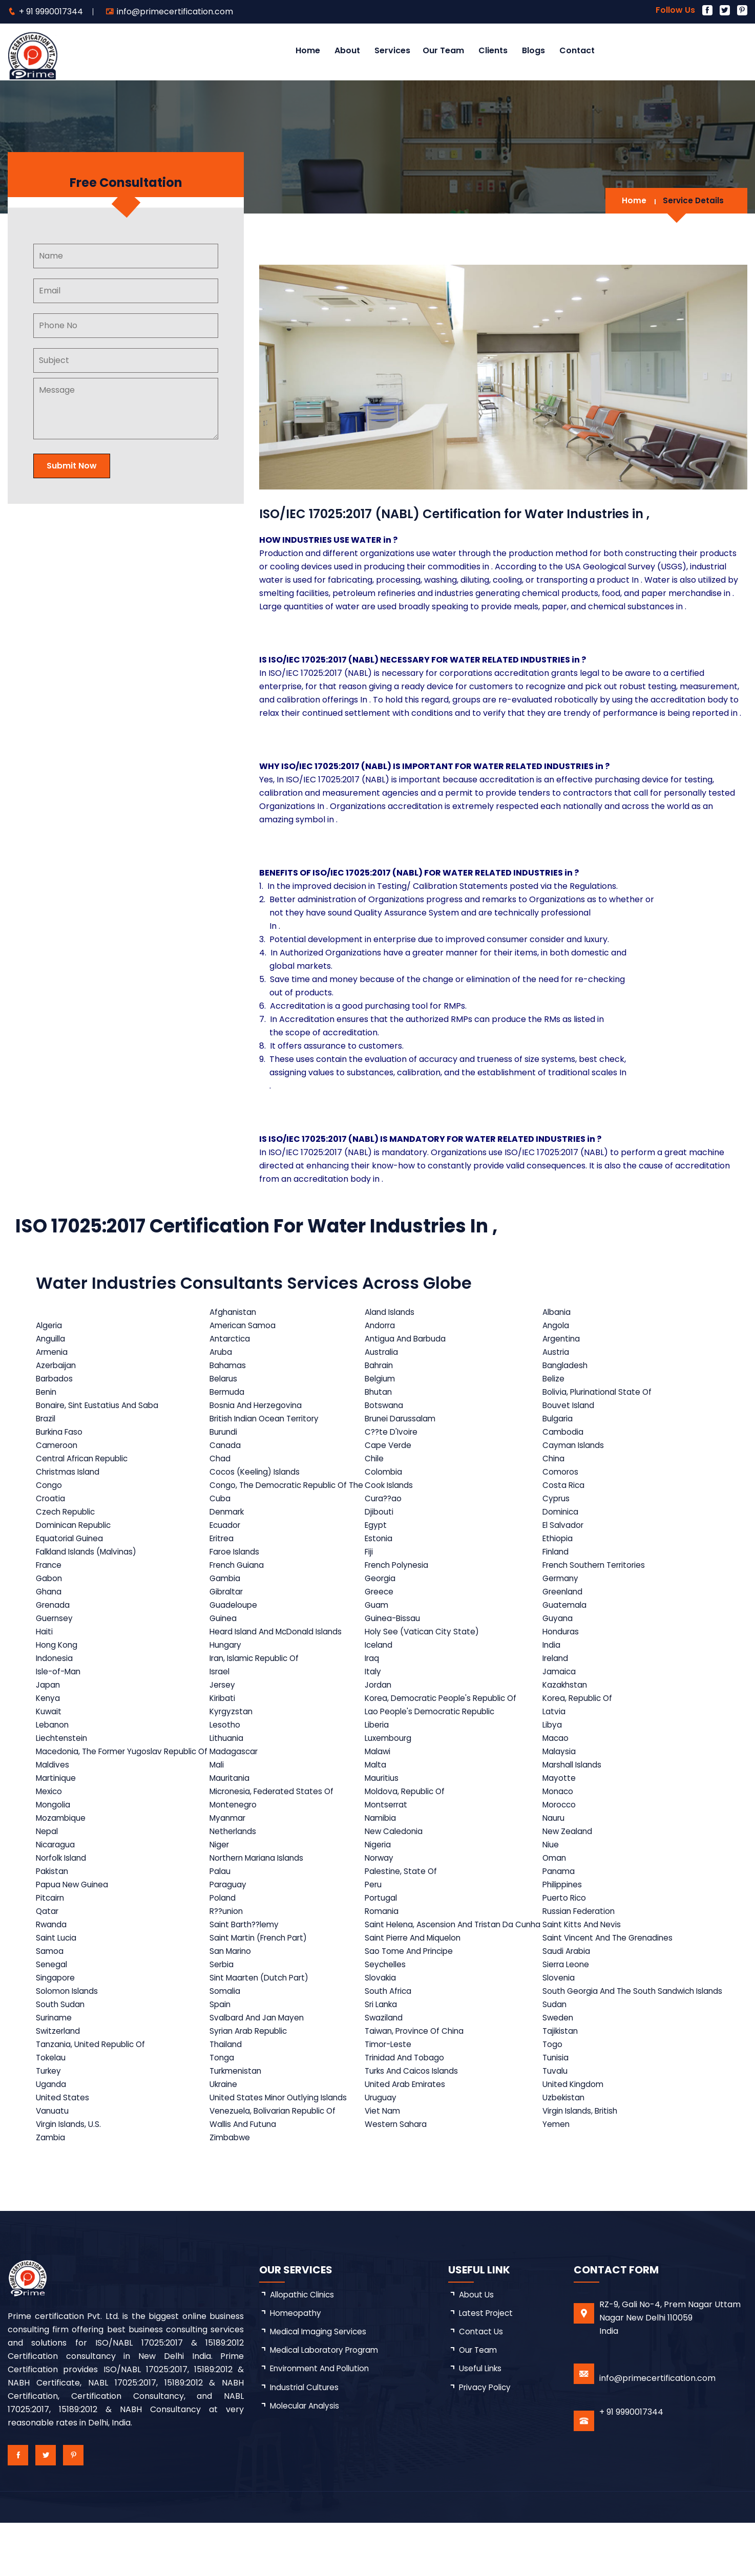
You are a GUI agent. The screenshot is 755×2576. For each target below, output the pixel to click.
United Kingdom (575, 2137)
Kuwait (49, 1725)
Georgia (383, 1592)
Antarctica (232, 1339)
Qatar (48, 1938)
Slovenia (560, 2018)
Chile (377, 1458)
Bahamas (229, 1365)
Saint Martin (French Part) (264, 1978)
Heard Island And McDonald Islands (281, 1645)
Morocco (562, 1831)
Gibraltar (229, 1605)
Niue (552, 1871)
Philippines (565, 1911)
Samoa (50, 1991)
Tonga (223, 2111)
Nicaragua (56, 1871)
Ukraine (226, 2137)
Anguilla (51, 1339)
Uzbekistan (566, 2151)
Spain (222, 2057)
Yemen (558, 2177)
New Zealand (570, 1858)
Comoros (562, 1472)
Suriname (55, 2071)
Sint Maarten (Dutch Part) (263, 2018)
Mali (218, 1791)
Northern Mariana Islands (261, 1884)
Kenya (48, 1711)
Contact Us (482, 2386)
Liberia (380, 1738)
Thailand (228, 2097)
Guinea (225, 1631)
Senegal (52, 2004)
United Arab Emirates (410, 2137)
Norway (382, 1884)
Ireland (558, 1671)
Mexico (50, 1818)
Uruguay (384, 2151)
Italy (376, 1685)
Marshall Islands (576, 1791)
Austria (558, 1352)
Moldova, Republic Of (409, 1818)
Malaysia (561, 1771)
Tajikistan (562, 2084)
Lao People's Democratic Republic (436, 1725)
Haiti (44, 1645)
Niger (221, 1871)
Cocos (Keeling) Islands (258, 1472)
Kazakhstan (567, 1698)
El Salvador (566, 1538)
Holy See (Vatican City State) (426, 1645)
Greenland (565, 1605)
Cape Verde (391, 1445)
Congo (49, 1492)
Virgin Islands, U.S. (70, 2177)
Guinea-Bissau (396, 1631)
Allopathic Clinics (304, 2348)
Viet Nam (385, 2164)
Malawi (381, 1771)
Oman (556, 1884)
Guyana (559, 1631)
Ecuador (227, 1538)
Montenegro (236, 1831)
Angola (558, 1325)
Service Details (692, 200)
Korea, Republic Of (581, 1711)
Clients (493, 50)
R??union (228, 1938)
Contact (577, 50)
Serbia (223, 2004)
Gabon (50, 1592)
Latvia (556, 1725)
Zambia (51, 2191)
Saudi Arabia (569, 1991)
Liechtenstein (63, 1751)
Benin (47, 1392)
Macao (558, 1751)
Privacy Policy (486, 2443)
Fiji (371, 1565)
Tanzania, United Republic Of (93, 2097)
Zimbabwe (232, 2191)
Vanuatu (53, 2164)
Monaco (560, 1818)
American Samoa (245, 1325)
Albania (559, 1312)
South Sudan (61, 2057)
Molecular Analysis (307, 2461)
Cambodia (565, 1432)
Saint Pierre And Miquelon (418, 1978)
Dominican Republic (76, 1538)
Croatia (51, 1512)
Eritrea (224, 1552)
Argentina (564, 1339)
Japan (48, 1698)
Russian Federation (582, 1938)
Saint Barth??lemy (247, 1958)
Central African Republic (85, 1458)
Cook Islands (392, 1492)
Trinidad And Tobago (409, 2111)
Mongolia (54, 1831)
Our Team (443, 50)
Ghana (49, 1605)
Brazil (46, 1418)
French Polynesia (401, 1578)
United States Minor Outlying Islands (282, 2151)
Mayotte (561, 1805)
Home (308, 50)
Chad (221, 1458)
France (50, 1578)
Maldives (53, 1791)
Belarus (225, 1379)
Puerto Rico (567, 1924)
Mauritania (232, 1805)
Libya (554, 1738)
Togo (554, 2097)
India (553, 1658)
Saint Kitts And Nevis (584, 1958)
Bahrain (382, 1365)
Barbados (55, 1379)
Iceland (382, 1658)
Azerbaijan (57, 1365)
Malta (378, 1791)
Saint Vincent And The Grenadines (612, 1978)
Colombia (386, 1472)
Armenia (53, 1352)
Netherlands (235, 1858)
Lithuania (228, 1751)
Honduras (563, 1645)
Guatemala (567, 1618)
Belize (555, 1379)
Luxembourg (392, 1751)
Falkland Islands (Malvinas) (90, 1565)
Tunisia (557, 2111)
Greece (382, 1605)
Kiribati (224, 1711)
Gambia (227, 1592)
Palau (222, 1898)
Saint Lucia (57, 1978)
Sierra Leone (569, 2004)
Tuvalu (557, 2124)
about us (477, 2348)
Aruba (223, 1352)
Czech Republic (67, 1525)
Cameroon (57, 1445)
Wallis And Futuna (246, 2177)
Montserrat (390, 1831)
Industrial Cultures (306, 2443)
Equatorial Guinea (71, 1552)
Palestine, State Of (404, 1898)
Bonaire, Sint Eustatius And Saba (99, 1405)
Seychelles (388, 2004)
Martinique (57, 1805)
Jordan (381, 1698)
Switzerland (59, 2084)
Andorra (384, 1325)
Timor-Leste (392, 2097)
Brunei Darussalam (405, 1418)
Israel (222, 1685)
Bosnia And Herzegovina (259, 1405)
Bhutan (381, 1392)
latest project (487, 2367)
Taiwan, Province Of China (419, 2084)
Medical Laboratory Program (328, 2405)
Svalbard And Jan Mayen (260, 2071)
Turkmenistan (238, 2124)
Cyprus (558, 1512)
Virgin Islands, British (584, 2164)
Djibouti (382, 1525)
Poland (224, 1924)
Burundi (225, 1432)
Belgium (383, 1379)
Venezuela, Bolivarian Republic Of (277, 2164)
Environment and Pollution (323, 2424)
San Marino (233, 1991)
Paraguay (230, 1911)
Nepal (47, 1858)
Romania (385, 1938)
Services (392, 50)
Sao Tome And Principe (413, 1991)
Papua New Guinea (73, 1911)
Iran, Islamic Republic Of (259, 1671)
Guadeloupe (235, 1618)
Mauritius (385, 1805)
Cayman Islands (576, 1445)
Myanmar (230, 1844)
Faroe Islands (237, 1565)
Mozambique (62, 1844)
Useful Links (482, 2424)
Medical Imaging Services (320, 2386)
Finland (558, 1565)
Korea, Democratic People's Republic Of (447, 1711)
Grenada (54, 1618)
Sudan (556, 2057)
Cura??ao (386, 1512)
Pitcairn (51, 1924)
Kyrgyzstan (233, 1725)
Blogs (533, 50)
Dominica (563, 1525)
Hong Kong (57, 1658)
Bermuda (229, 1392)
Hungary (227, 1658)
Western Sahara (400, 2177)
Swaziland (387, 2071)
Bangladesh (567, 1365)
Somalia (226, 2037)
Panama (561, 1898)
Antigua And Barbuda (409, 1339)
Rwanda (52, 1958)
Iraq (375, 1671)
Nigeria (381, 1871)
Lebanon (53, 1738)
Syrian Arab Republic (252, 2084)
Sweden (560, 2071)
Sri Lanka (385, 2057)
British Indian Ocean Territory (269, 1418)
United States (63, 2151)
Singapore (56, 2018)
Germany (563, 1592)
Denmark (229, 1525)
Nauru (556, 1844)
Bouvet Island (571, 1405)
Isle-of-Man (60, 1685)
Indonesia (55, 1671)
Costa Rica (565, 1492)
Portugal (384, 1924)
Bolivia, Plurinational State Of (601, 1392)
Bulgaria (560, 1418)
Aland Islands (393, 1312)
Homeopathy (296, 2367)
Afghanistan (235, 1312)
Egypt (379, 1538)
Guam (379, 1618)
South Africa (391, 2037)
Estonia (381, 1552)
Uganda (51, 2137)
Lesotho (226, 1738)
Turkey (50, 2124)
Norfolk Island (63, 1884)
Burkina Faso (61, 1432)
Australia (385, 1352)
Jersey (224, 1698)
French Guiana (240, 1578)
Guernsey (55, 1631)
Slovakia (383, 2018)
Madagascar (236, 1771)
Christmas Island (69, 1472)
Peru (376, 1911)
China (555, 1458)
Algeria (50, 1325)
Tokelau (52, 2111)
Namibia (383, 1844)
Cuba (221, 1512)
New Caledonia (397, 1858)
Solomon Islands (68, 2037)
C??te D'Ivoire (395, 1432)
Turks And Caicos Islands (416, 2124)
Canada (226, 1445)
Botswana (387, 1405)
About (347, 50)
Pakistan (53, 1898)
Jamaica (561, 1685)
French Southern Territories (600, 1578)
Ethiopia (560, 1552)
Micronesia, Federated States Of (275, 1818)
